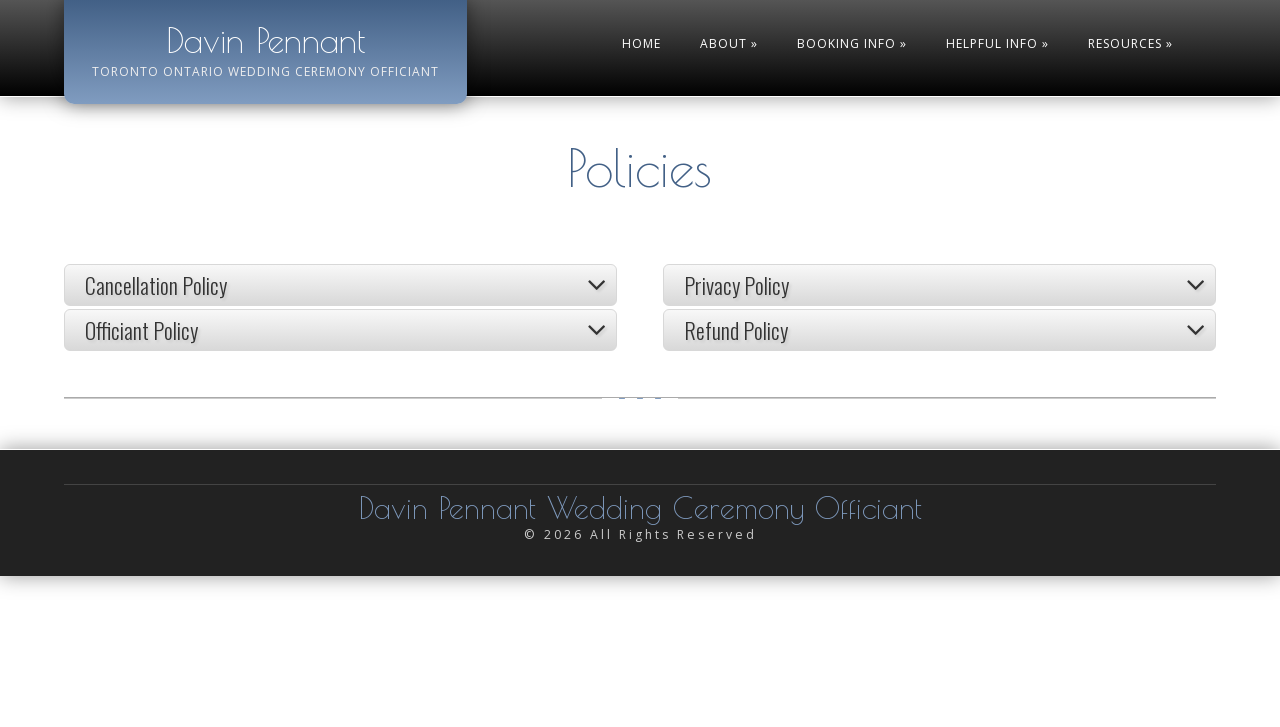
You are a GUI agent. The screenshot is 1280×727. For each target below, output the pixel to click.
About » (729, 43)
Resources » (1130, 43)
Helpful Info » (997, 43)
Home (641, 43)
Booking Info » (852, 43)
